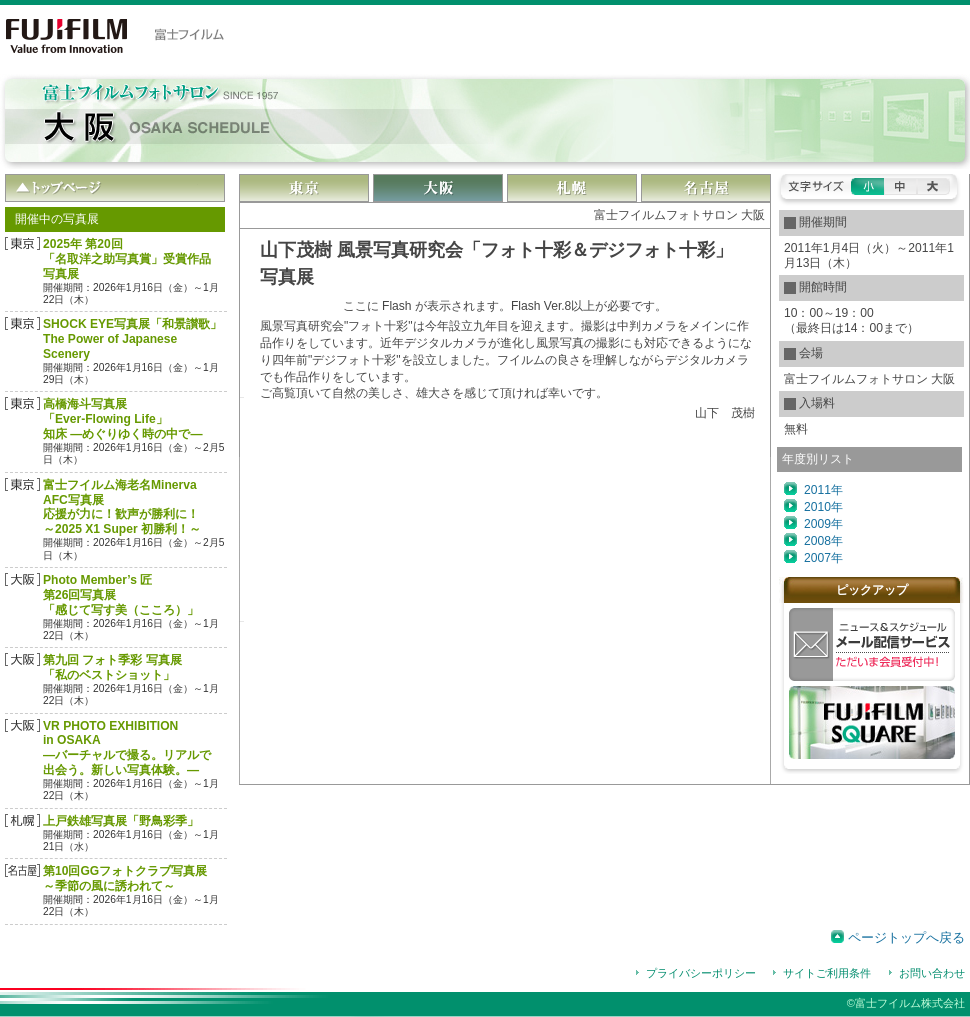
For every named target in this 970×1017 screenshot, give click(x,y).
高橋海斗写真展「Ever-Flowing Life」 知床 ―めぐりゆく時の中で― (123, 419)
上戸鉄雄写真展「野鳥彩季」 (121, 821)
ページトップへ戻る (906, 937)
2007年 (823, 558)
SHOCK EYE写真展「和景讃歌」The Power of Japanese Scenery (132, 339)
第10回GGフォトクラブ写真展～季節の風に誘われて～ (125, 878)
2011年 (823, 490)
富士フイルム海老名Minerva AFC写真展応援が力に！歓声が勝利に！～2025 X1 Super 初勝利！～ (122, 507)
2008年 (823, 541)
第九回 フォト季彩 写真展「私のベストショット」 (112, 667)
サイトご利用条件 (827, 973)
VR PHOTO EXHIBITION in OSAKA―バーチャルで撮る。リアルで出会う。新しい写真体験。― (127, 748)
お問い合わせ (932, 973)
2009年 (823, 524)
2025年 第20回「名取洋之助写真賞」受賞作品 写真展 (127, 259)
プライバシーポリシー (701, 973)
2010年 (823, 507)
